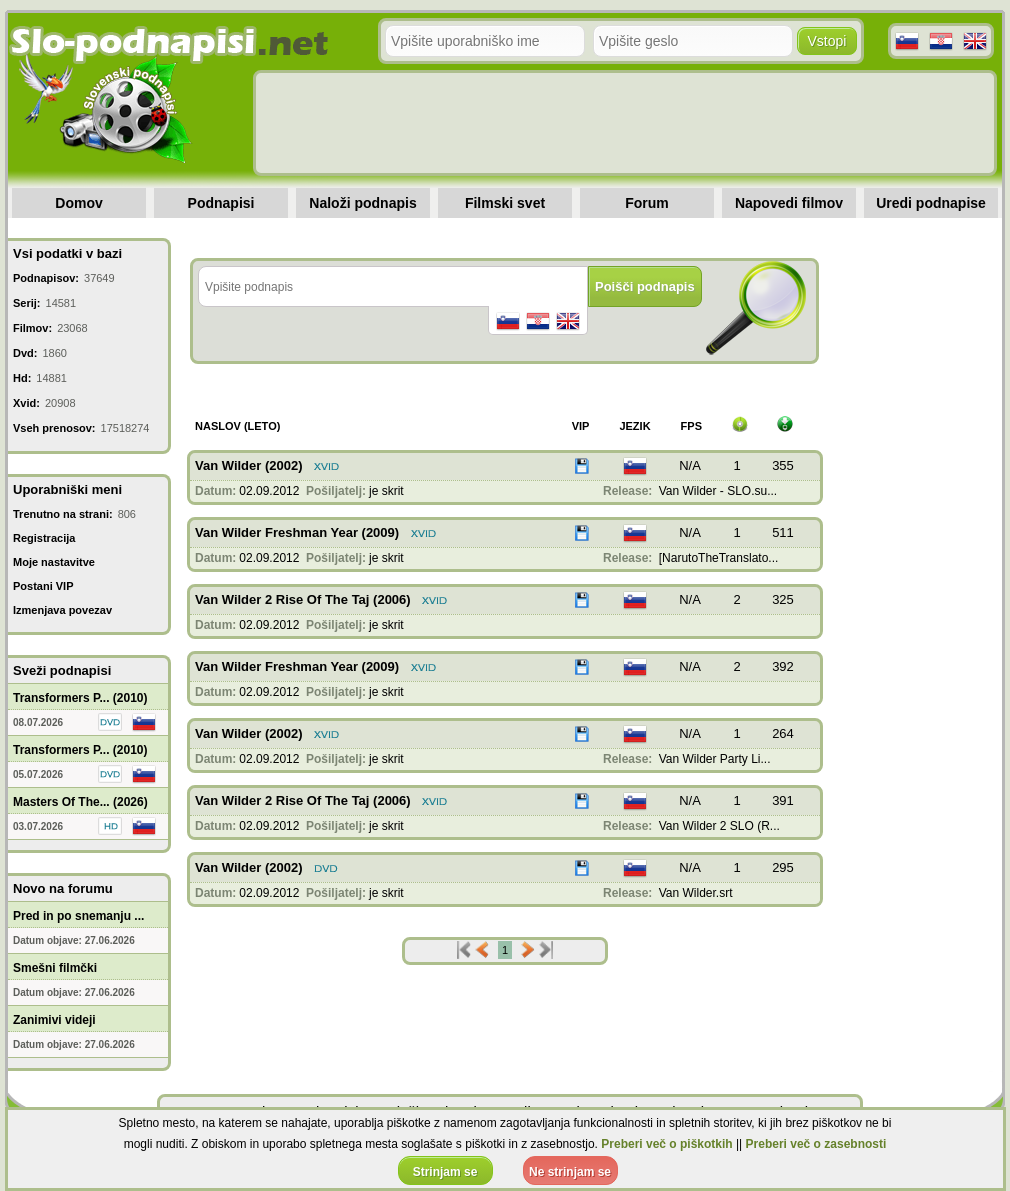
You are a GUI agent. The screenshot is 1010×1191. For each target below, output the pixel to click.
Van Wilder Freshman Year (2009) (297, 532)
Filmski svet (505, 203)
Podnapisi (221, 203)
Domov (78, 203)
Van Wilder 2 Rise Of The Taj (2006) (303, 599)
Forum (647, 203)
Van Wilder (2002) (249, 465)
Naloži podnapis (362, 203)
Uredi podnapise (931, 203)
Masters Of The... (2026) (80, 802)
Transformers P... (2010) (80, 698)
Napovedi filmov (789, 203)
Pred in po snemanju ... (78, 916)
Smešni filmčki (55, 968)
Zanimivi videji (54, 1020)
